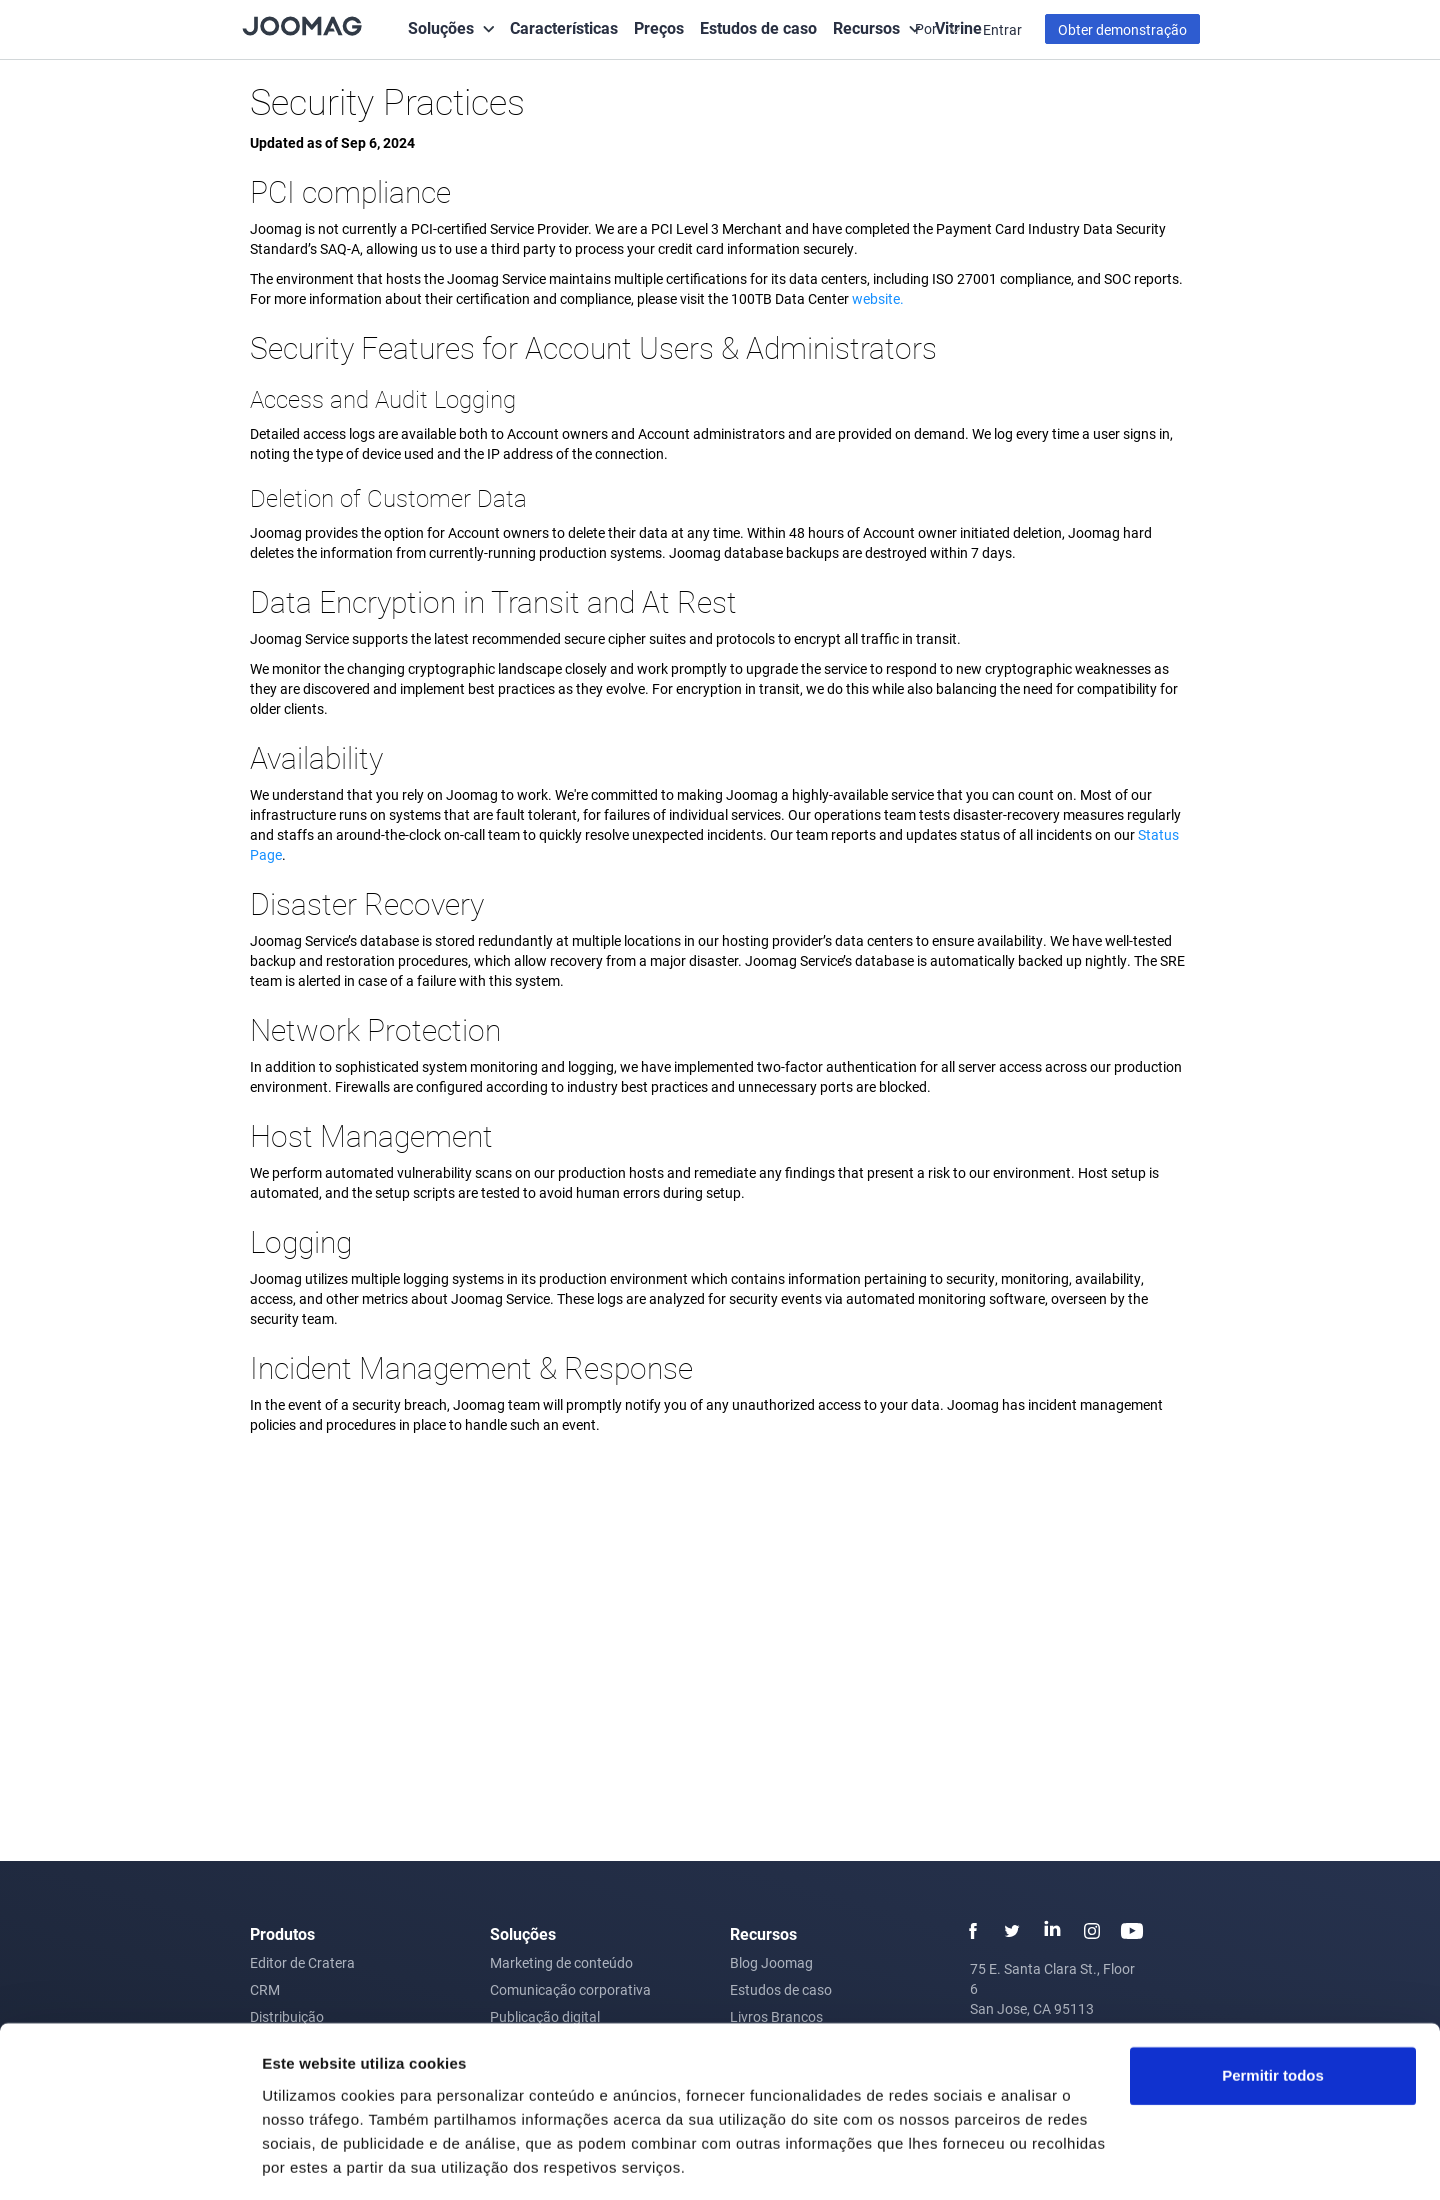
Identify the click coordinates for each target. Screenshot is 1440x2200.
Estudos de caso (758, 27)
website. (878, 298)
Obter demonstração (1122, 29)
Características (564, 27)
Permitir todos (1273, 2013)
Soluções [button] (441, 27)
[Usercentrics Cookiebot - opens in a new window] (129, 2161)
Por (927, 28)
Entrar (1002, 29)
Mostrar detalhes (323, 2160)
